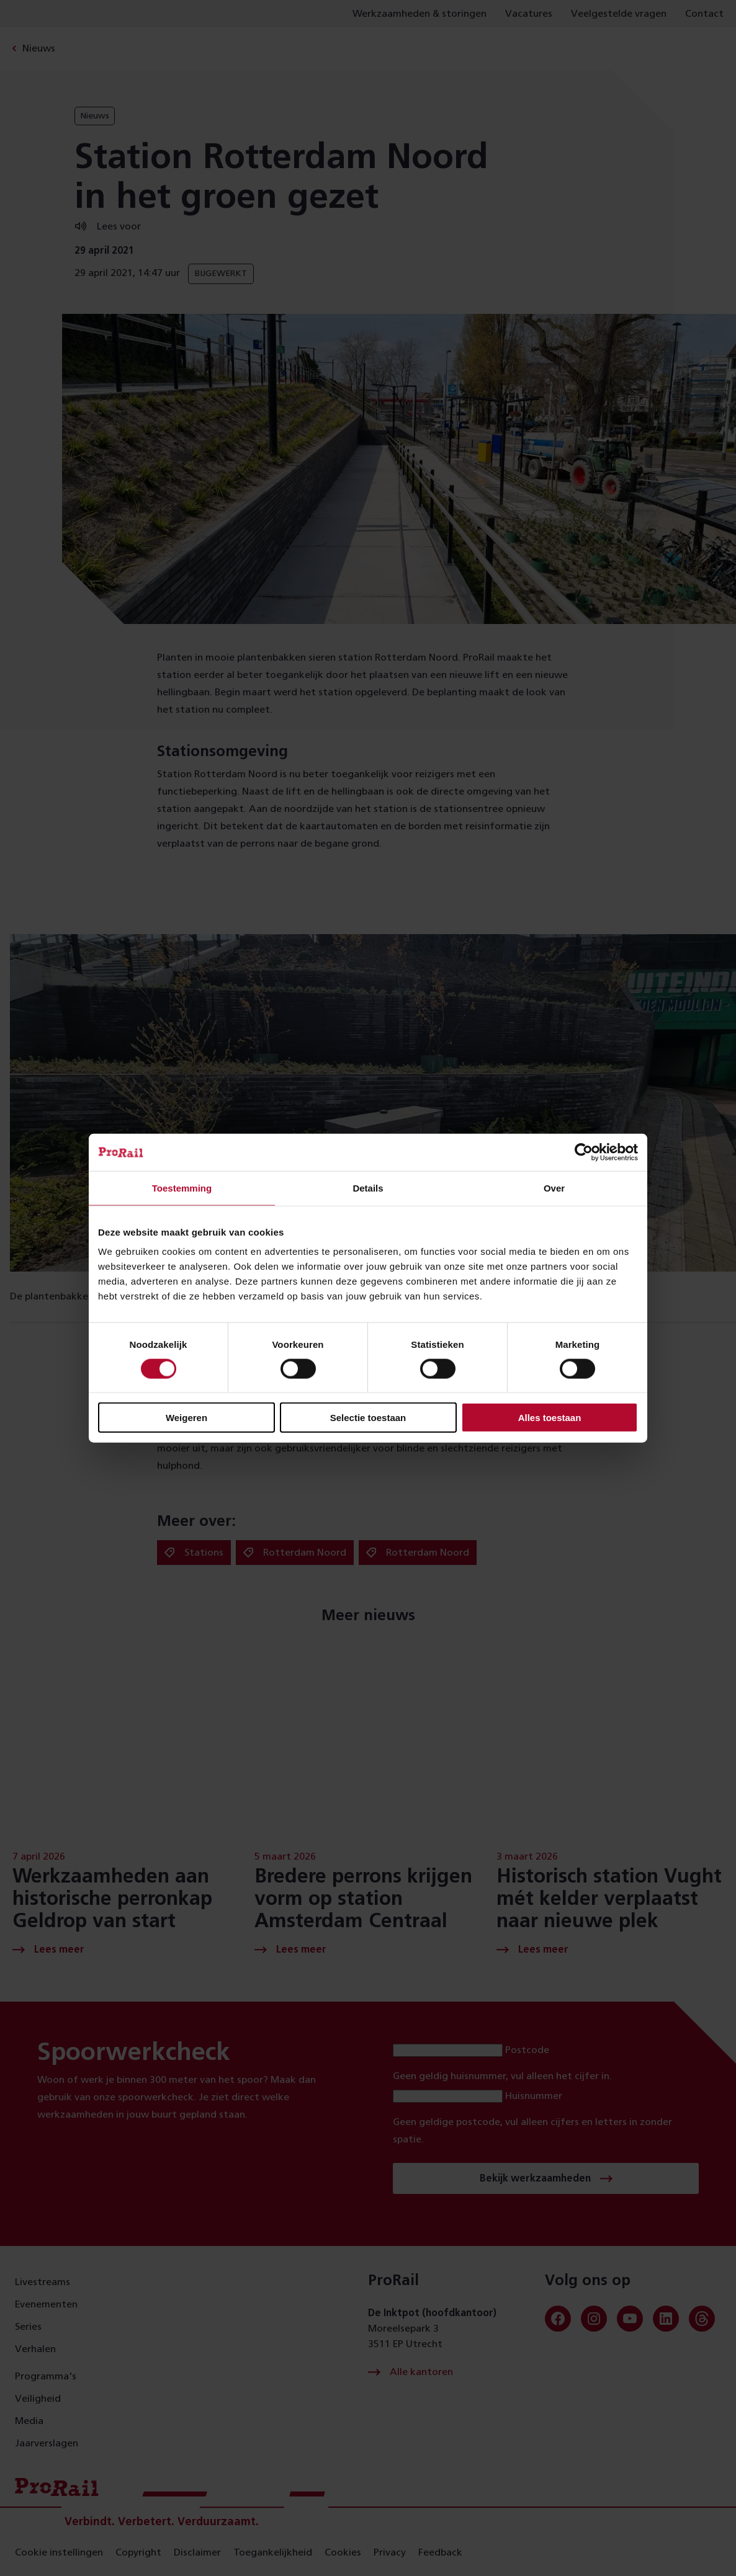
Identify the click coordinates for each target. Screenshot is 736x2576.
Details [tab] (367, 1187)
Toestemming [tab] (182, 1187)
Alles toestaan (549, 1417)
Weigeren (186, 1417)
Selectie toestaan (368, 1417)
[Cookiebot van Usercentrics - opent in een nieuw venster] (583, 1152)
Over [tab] (554, 1187)
